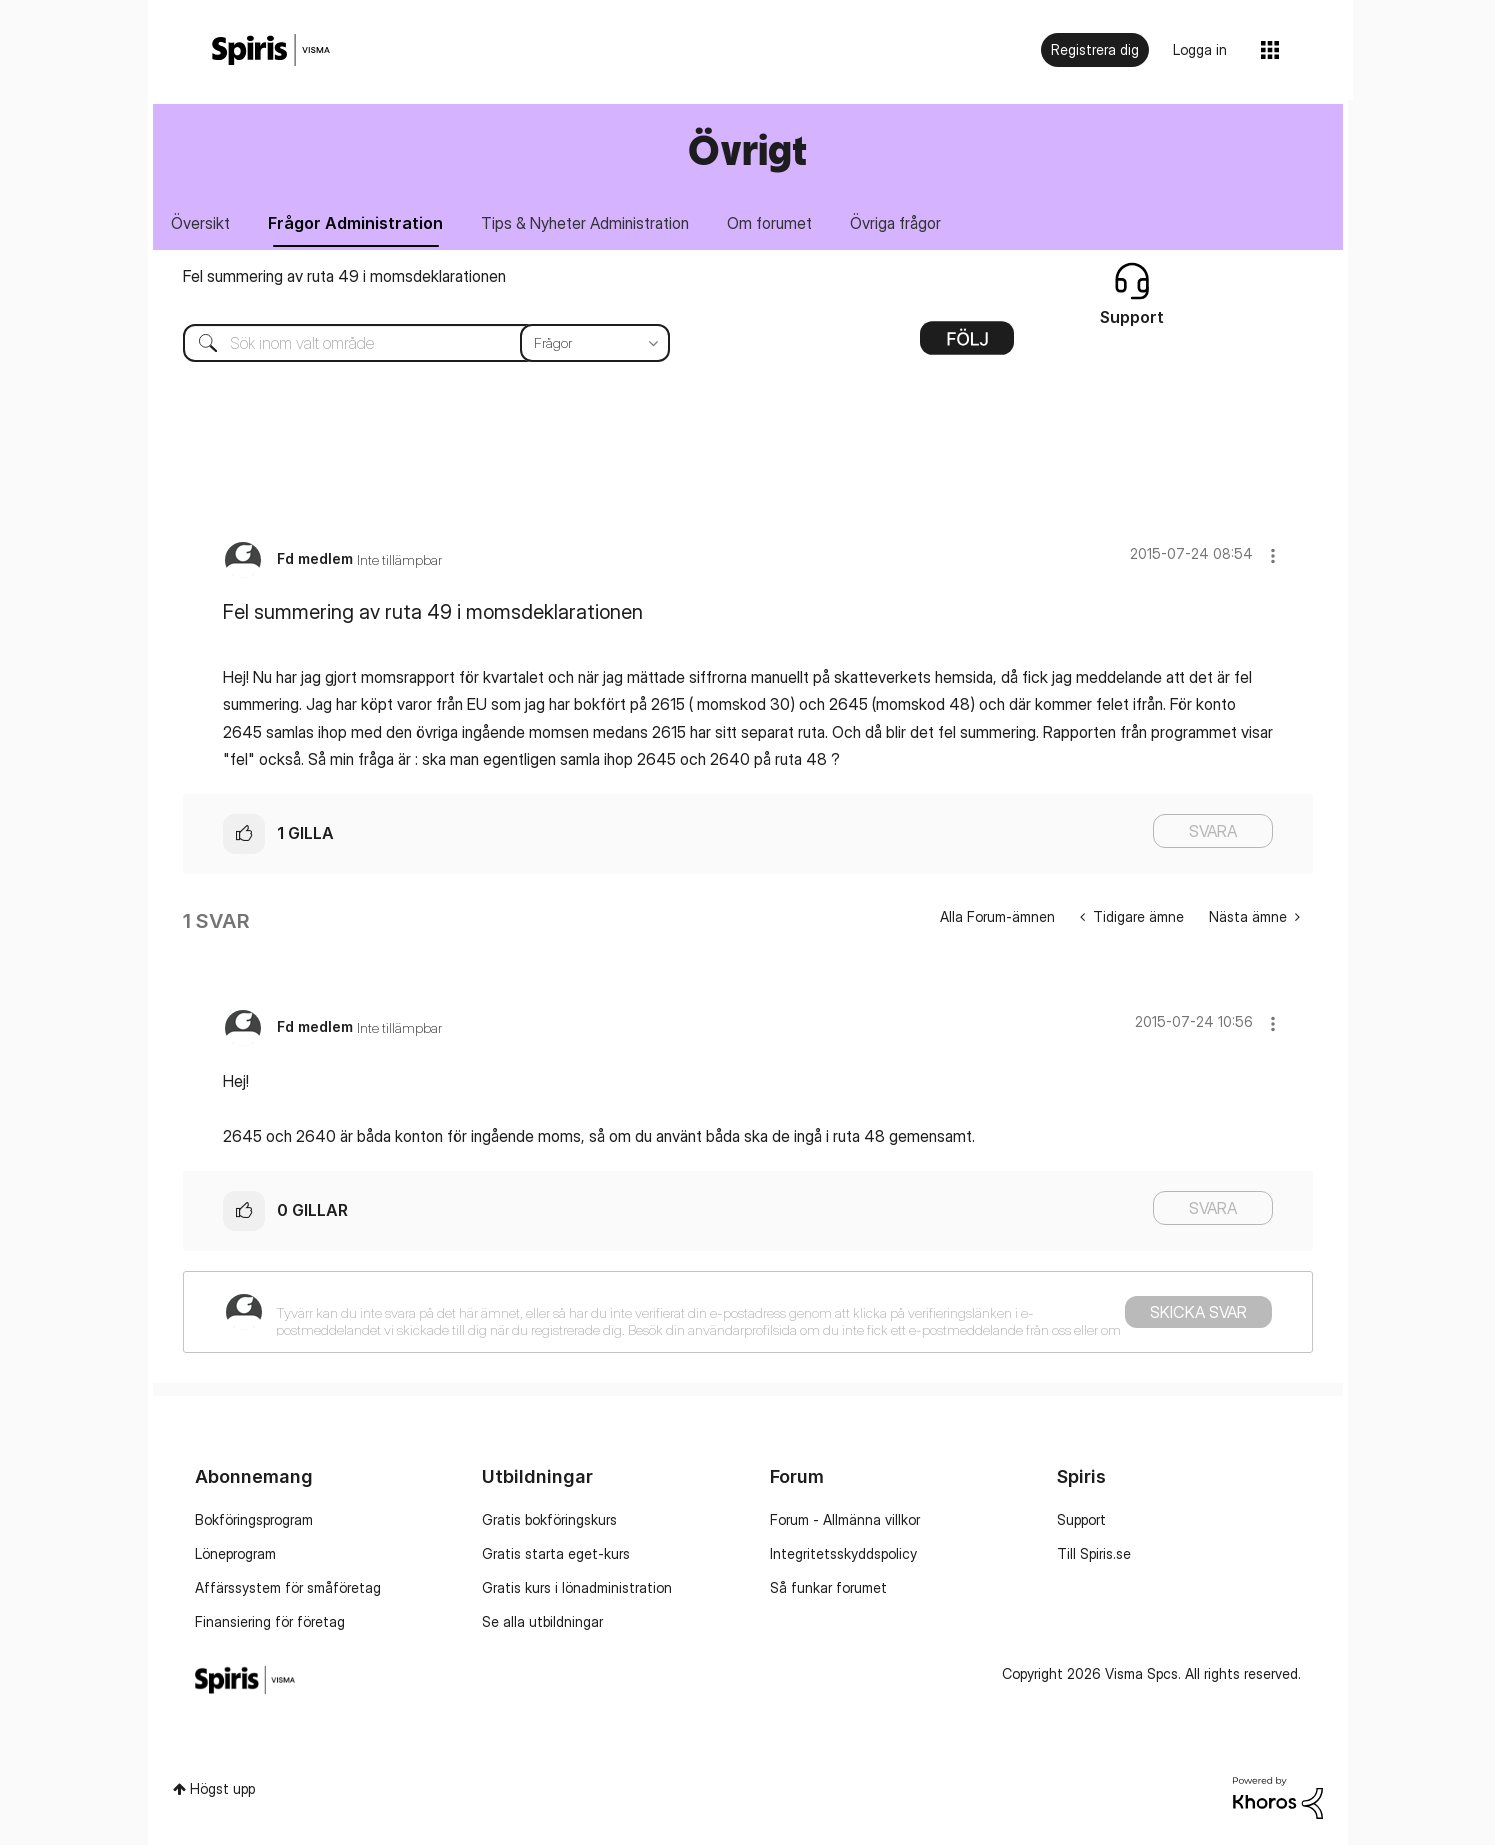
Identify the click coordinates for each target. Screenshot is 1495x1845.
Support (1081, 1519)
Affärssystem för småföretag (288, 1587)
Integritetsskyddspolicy (843, 1553)
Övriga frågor (896, 223)
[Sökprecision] (595, 343)
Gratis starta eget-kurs (556, 1553)
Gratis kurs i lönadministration (577, 1587)
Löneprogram (235, 1553)
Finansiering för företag (270, 1621)
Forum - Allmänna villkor (845, 1519)
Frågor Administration (356, 223)
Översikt (201, 223)
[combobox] (411, 343)
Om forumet (770, 223)
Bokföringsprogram (254, 1519)
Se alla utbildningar (542, 1621)
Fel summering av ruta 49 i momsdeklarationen (344, 276)
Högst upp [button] (222, 1789)
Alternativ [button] (967, 345)
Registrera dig (1095, 49)
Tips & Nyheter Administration (586, 223)
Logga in (1200, 49)
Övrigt (747, 149)
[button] (1273, 555)
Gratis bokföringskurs (549, 1519)
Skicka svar (1198, 1312)
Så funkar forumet (828, 1587)
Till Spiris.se (1094, 1553)
